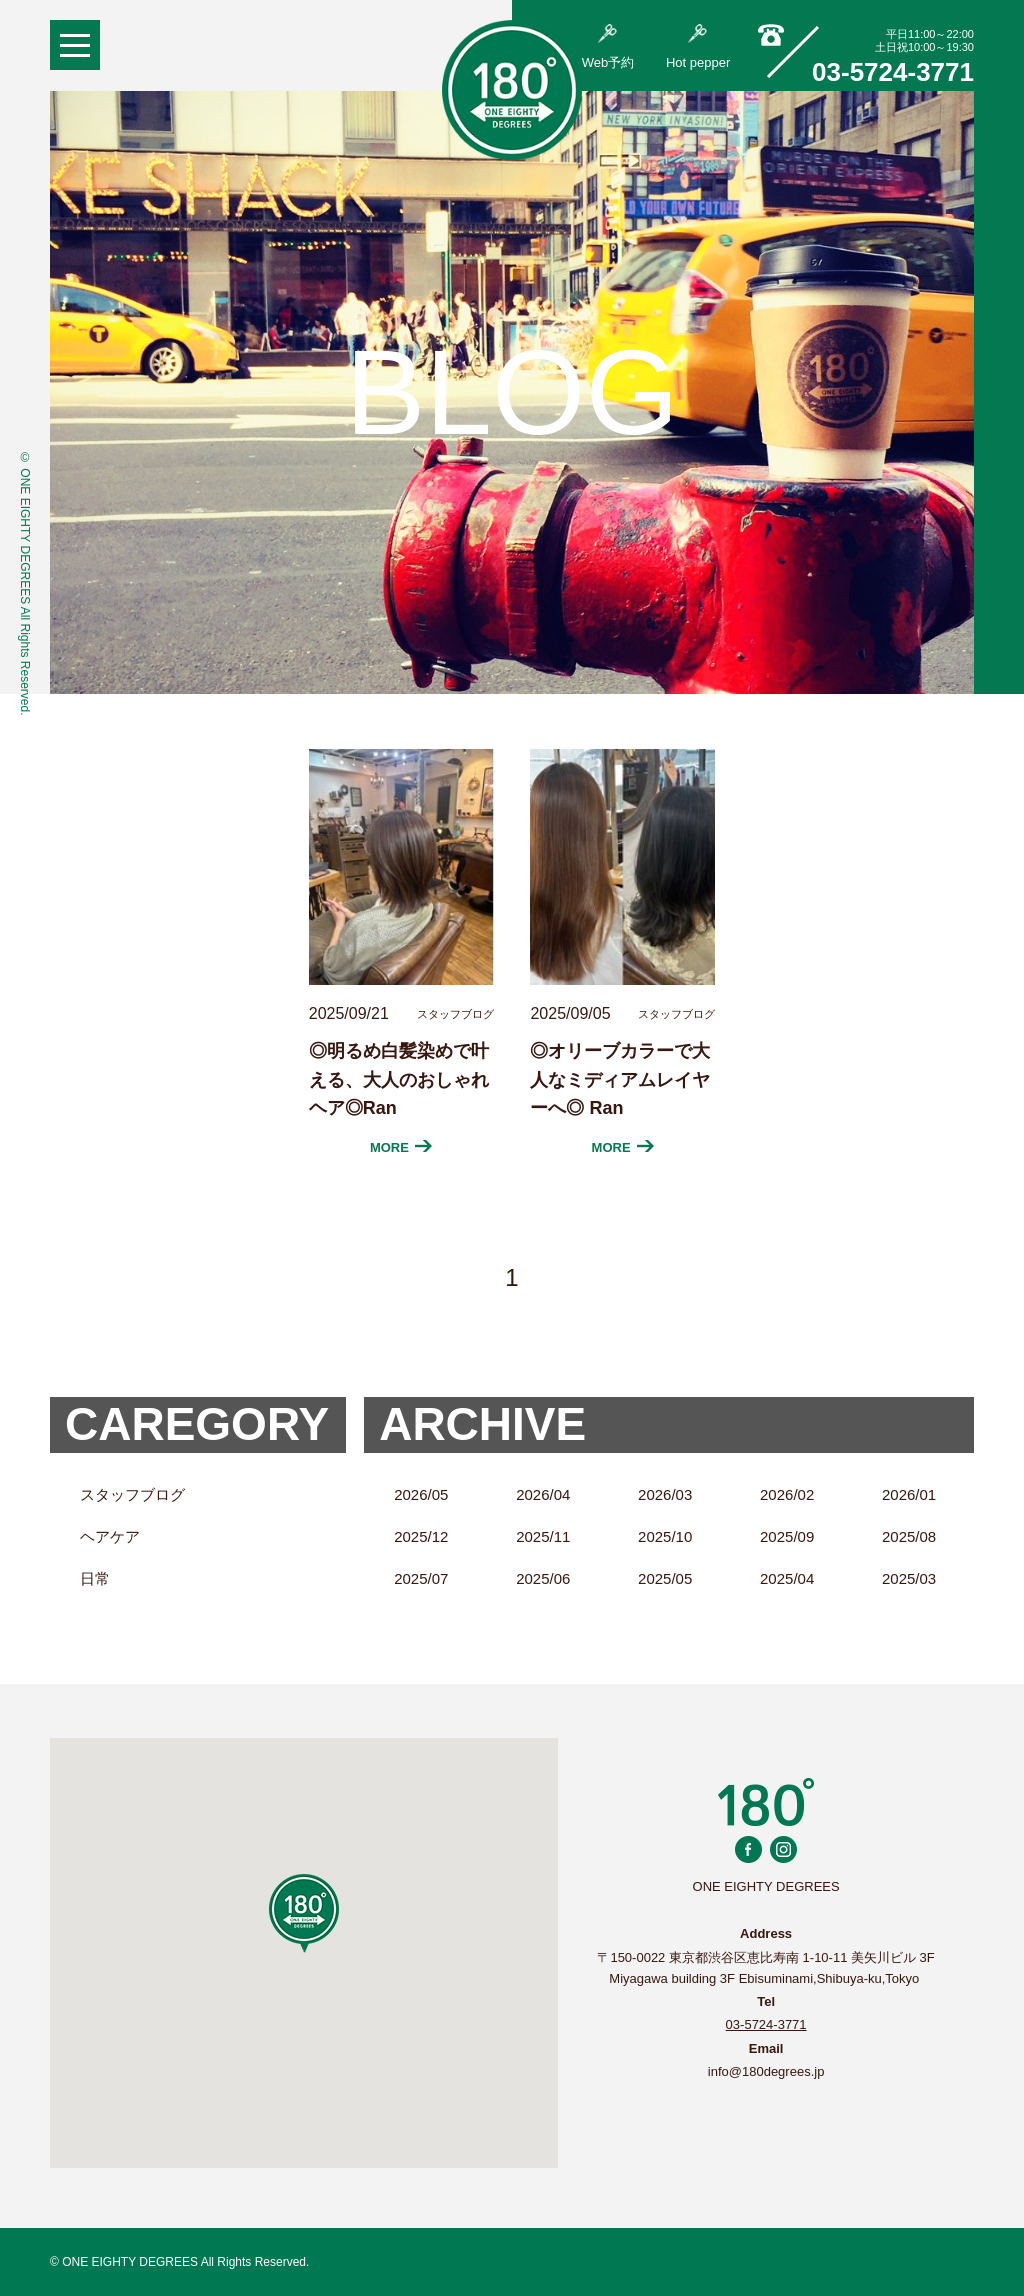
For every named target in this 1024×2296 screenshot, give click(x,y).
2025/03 (909, 1578)
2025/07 (421, 1578)
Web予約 (608, 47)
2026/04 (543, 1494)
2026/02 (787, 1494)
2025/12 (421, 1536)
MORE (401, 1147)
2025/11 (543, 1536)
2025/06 (543, 1578)
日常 (95, 1578)
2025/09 (787, 1536)
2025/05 (665, 1578)
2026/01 (909, 1494)
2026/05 (421, 1494)
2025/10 (665, 1536)
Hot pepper (698, 47)
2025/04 (787, 1578)
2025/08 (909, 1536)
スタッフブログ (132, 1494)
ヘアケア (110, 1536)
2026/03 (665, 1494)
